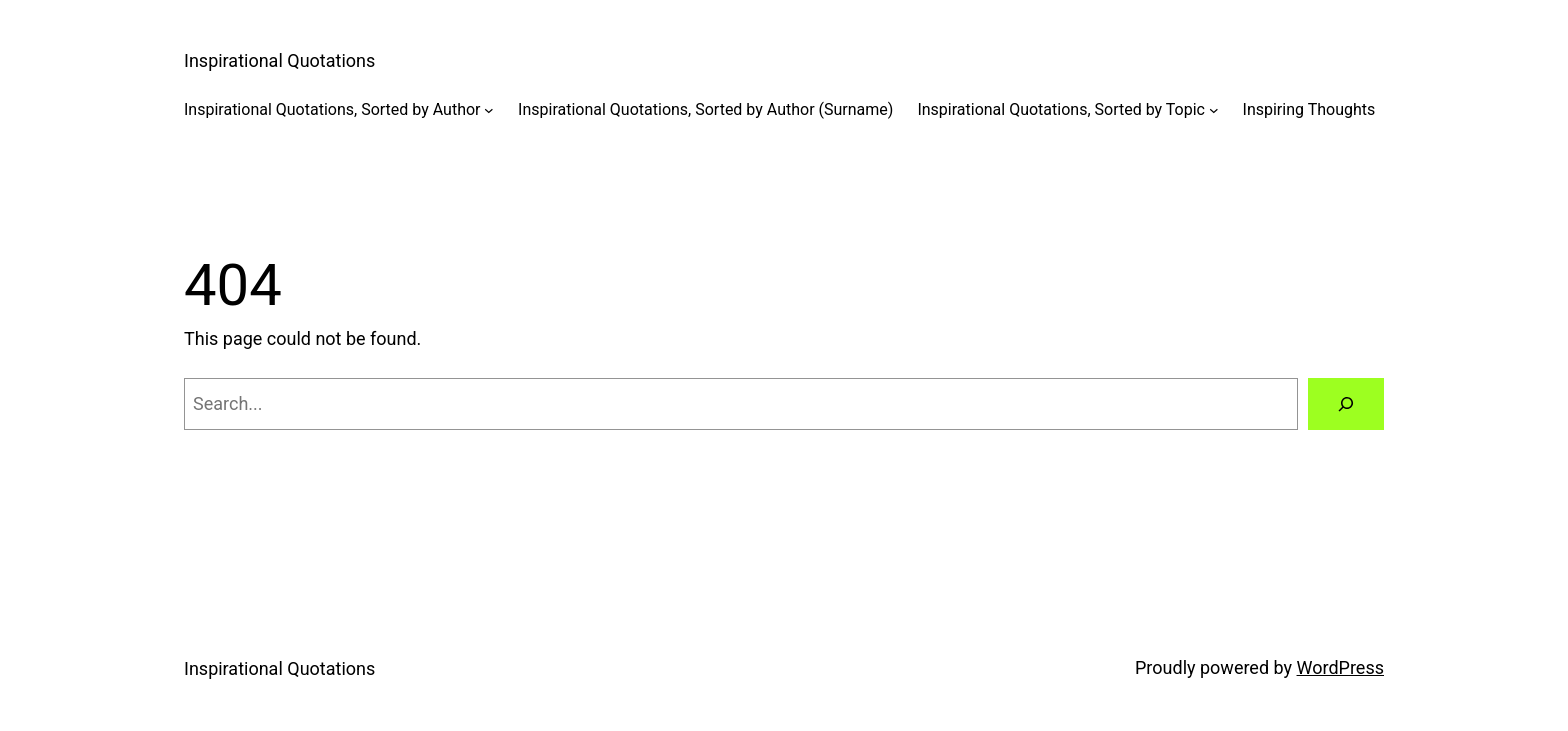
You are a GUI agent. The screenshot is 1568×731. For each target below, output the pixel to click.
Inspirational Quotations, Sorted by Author (332, 109)
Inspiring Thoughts (1309, 109)
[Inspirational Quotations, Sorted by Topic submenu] (1214, 110)
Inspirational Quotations (279, 60)
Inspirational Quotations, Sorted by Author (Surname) (705, 109)
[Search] (1346, 404)
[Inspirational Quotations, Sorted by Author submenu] (489, 110)
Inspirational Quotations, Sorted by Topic (1061, 109)
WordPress (1340, 667)
